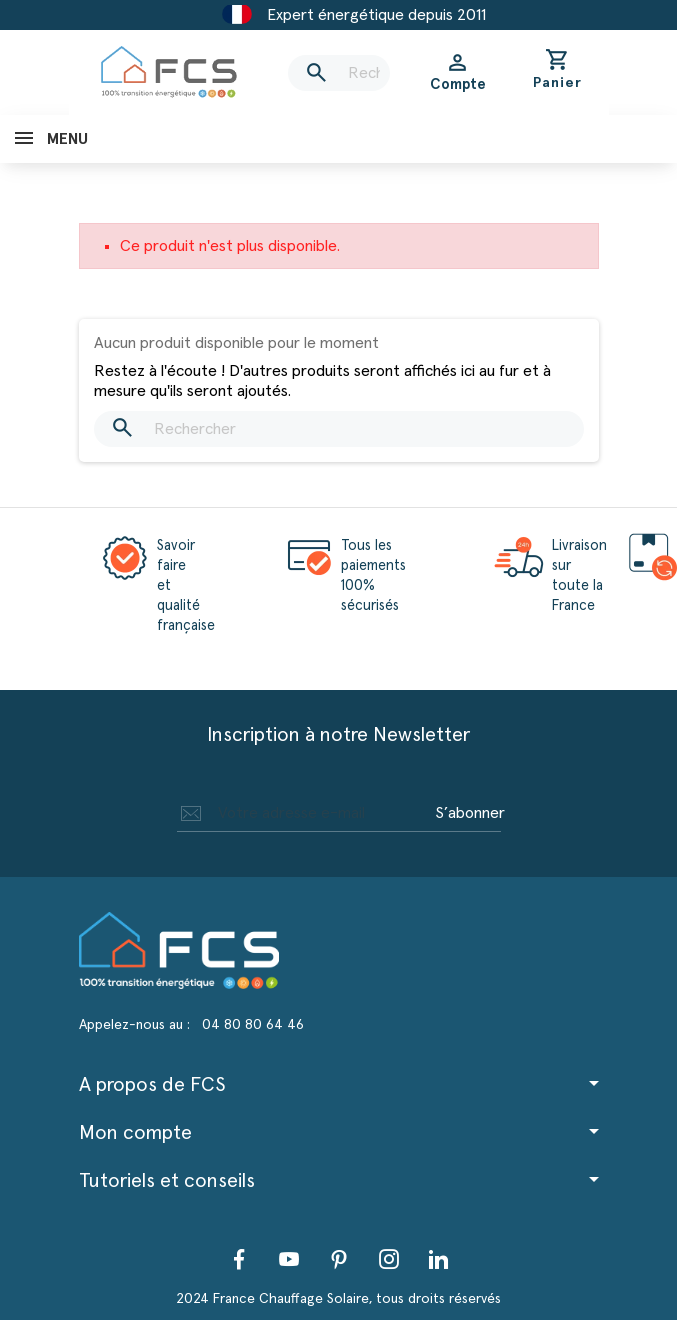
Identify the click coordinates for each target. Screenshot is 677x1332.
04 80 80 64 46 (253, 1025)
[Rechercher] (339, 73)
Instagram (389, 1259)
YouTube (289, 1259)
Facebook (239, 1259)
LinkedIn (439, 1259)
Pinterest (339, 1259)
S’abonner (470, 813)
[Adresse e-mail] (303, 813)
